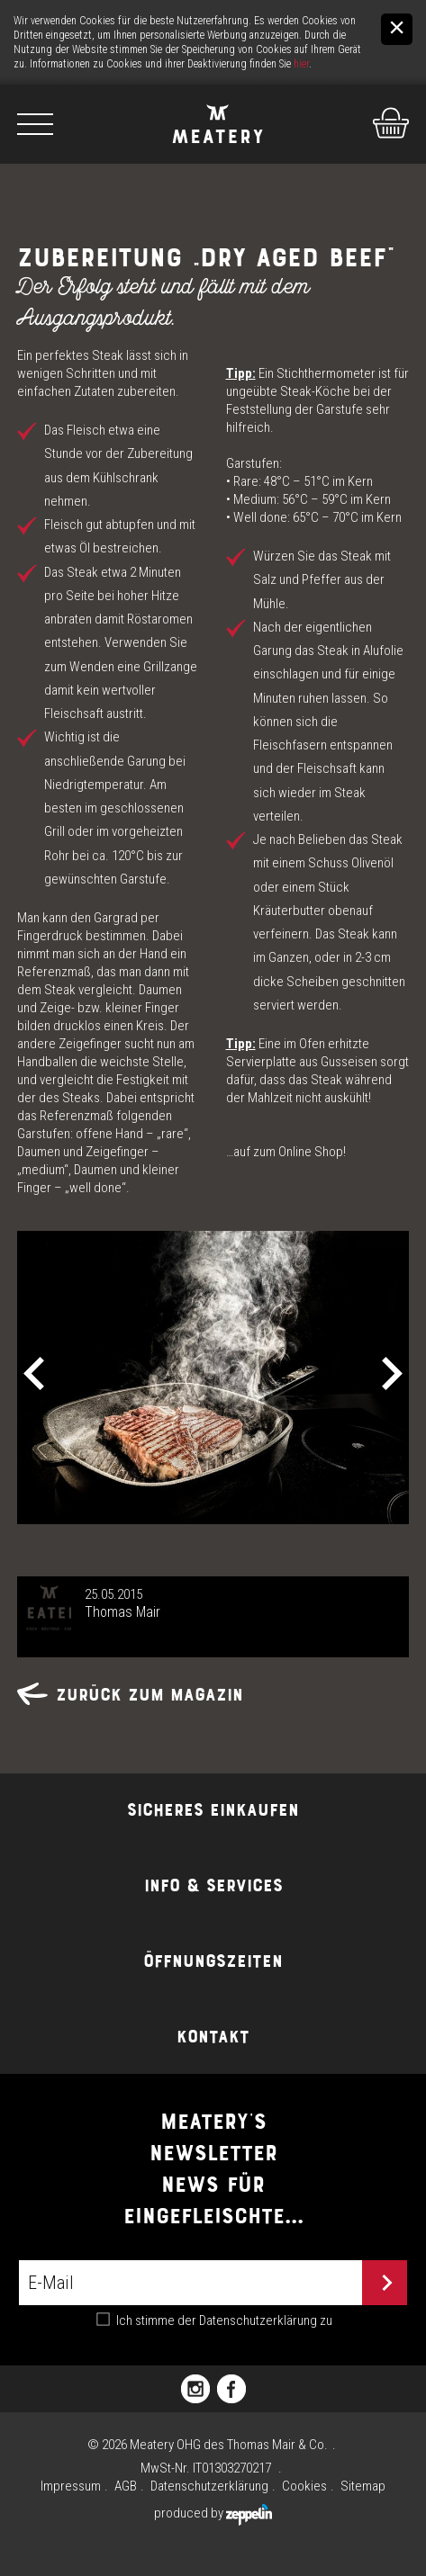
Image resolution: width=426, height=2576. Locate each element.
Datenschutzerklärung (258, 2320)
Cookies (304, 2486)
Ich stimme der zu (224, 2320)
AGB (125, 2486)
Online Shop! (312, 1152)
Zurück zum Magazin (130, 1694)
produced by (213, 2513)
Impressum (71, 2486)
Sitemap (362, 2486)
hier (301, 64)
